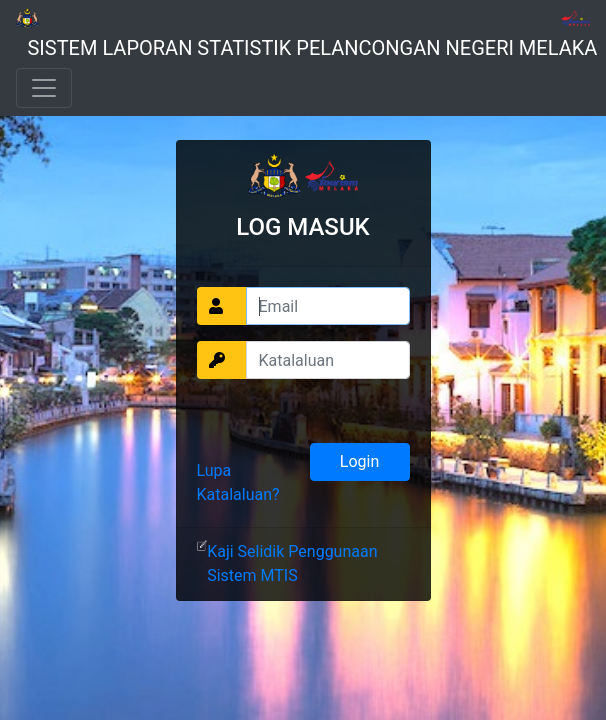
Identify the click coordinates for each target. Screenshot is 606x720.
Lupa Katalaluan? (238, 482)
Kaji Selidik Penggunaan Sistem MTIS (292, 563)
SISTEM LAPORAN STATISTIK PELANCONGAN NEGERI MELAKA (312, 48)
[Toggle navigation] (44, 88)
